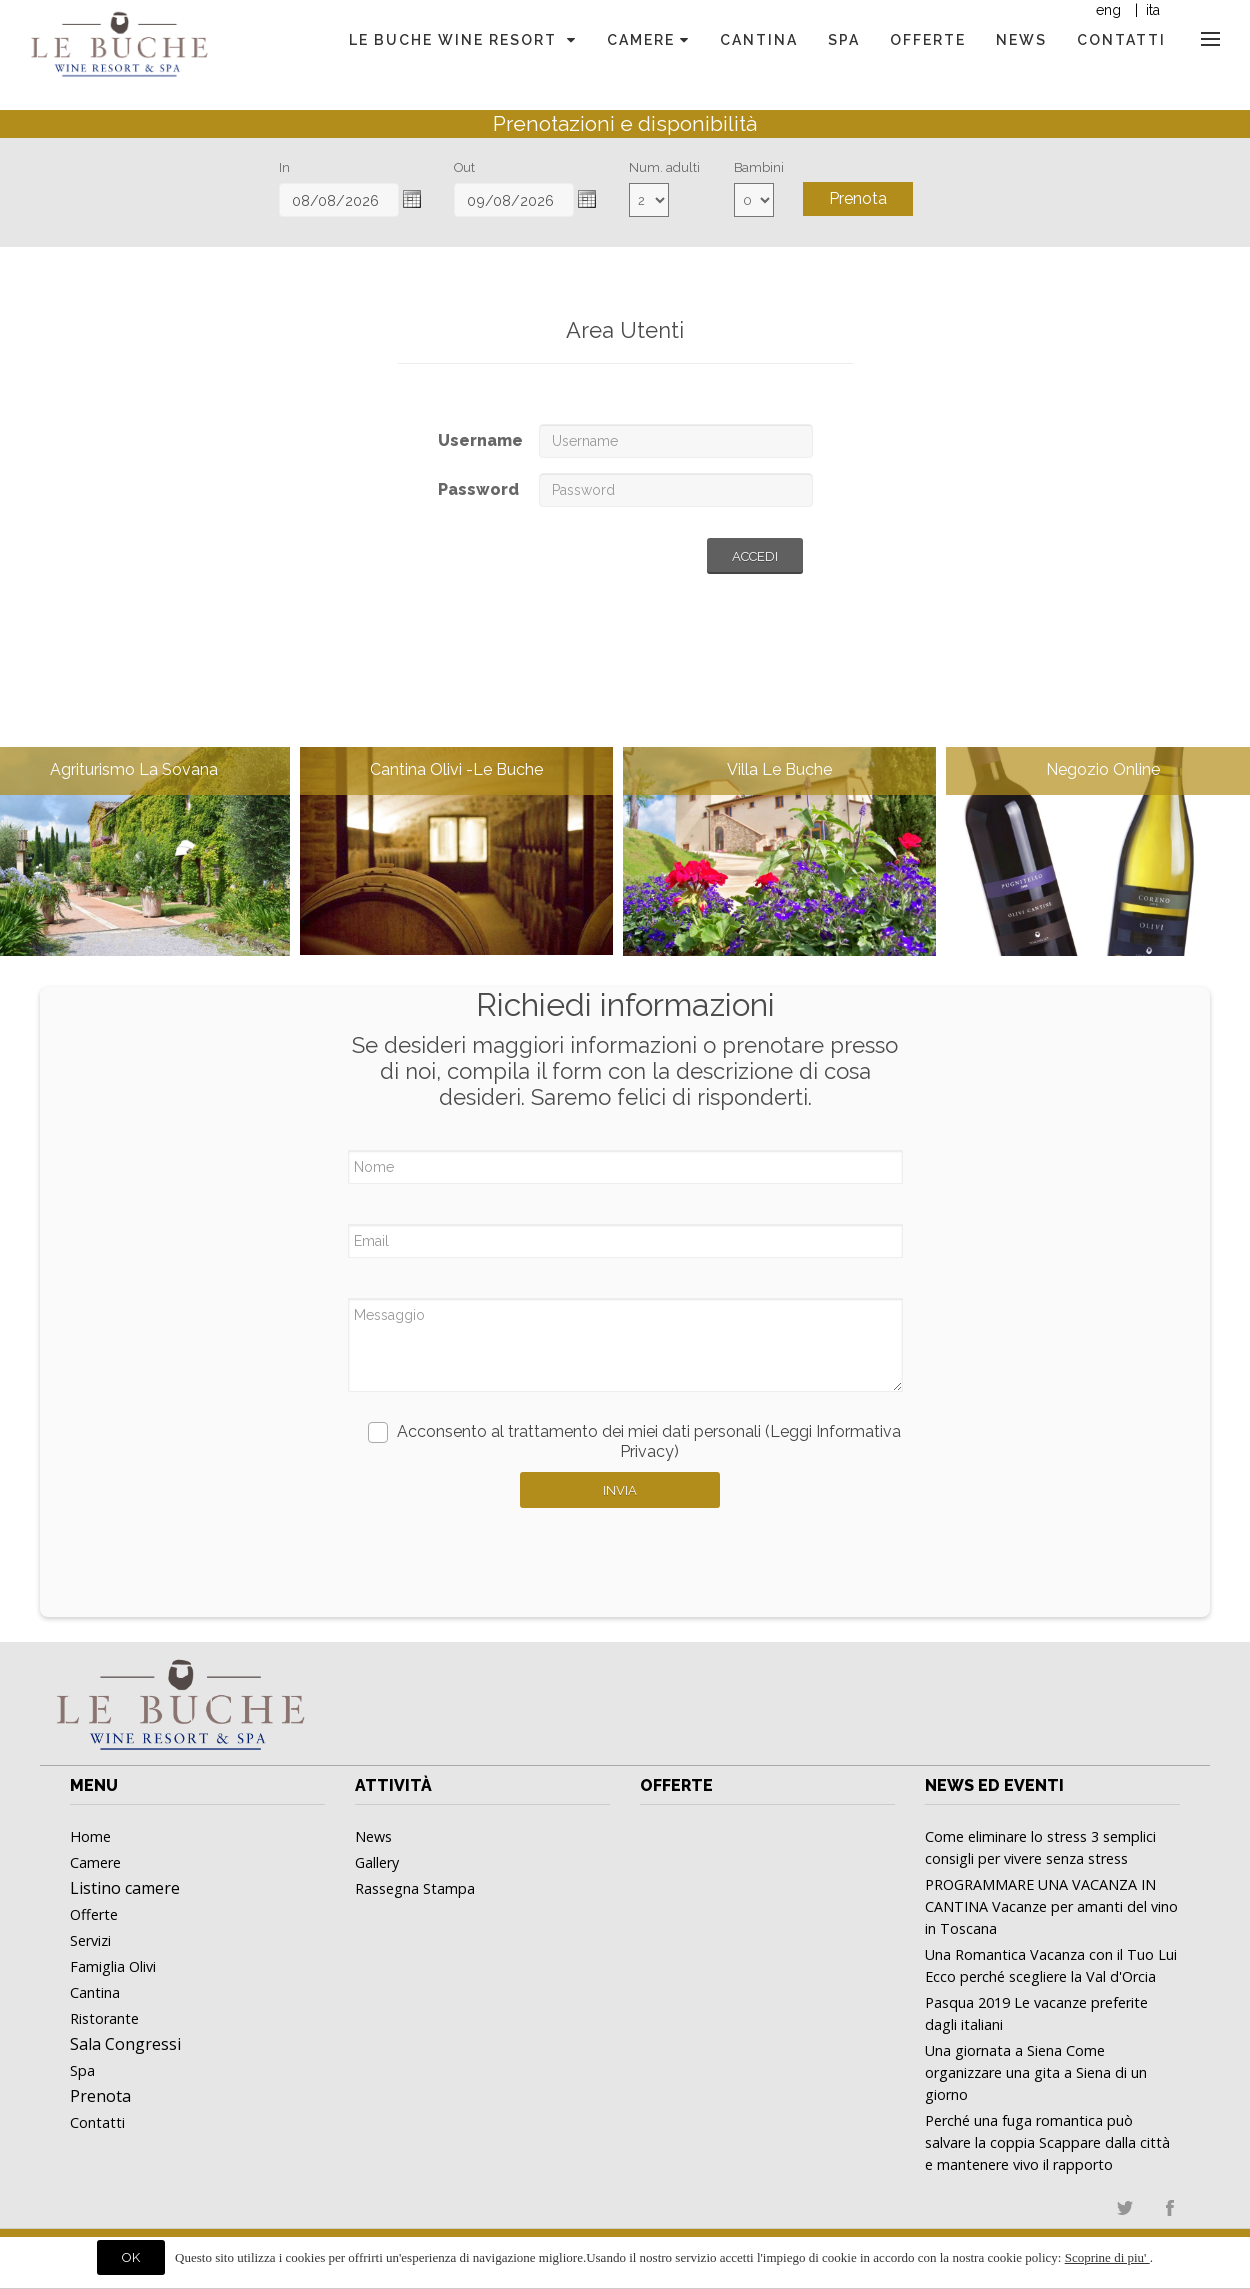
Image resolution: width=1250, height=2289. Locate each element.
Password (478, 489)
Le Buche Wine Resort (463, 40)
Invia (620, 1490)
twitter (1125, 2208)
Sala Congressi (125, 2044)
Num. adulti (664, 167)
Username (480, 440)
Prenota (858, 198)
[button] (412, 199)
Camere (648, 40)
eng (1108, 10)
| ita (1145, 10)
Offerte (676, 1785)
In (284, 167)
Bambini (759, 167)
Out (464, 167)
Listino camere (125, 1888)
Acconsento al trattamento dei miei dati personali (635, 1441)
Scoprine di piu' (1107, 2257)
